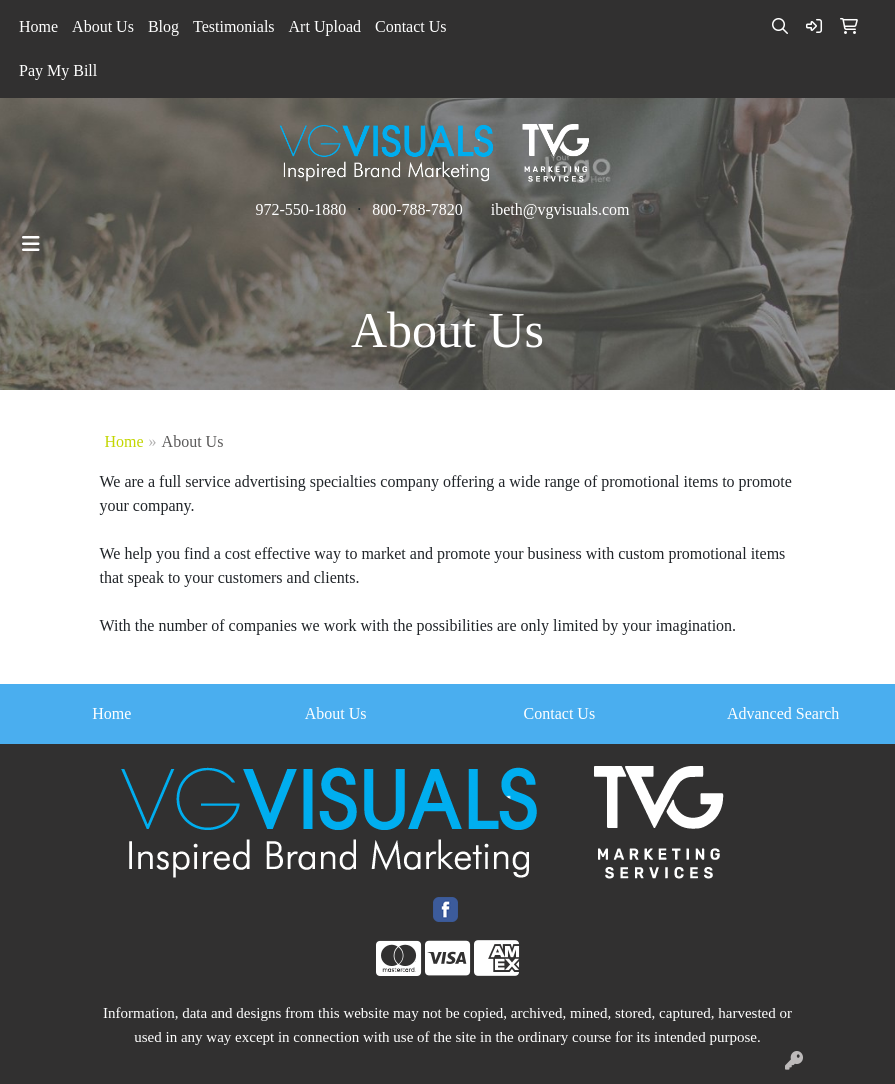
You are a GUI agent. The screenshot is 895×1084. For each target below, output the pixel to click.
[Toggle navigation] (31, 244)
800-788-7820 (417, 209)
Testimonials (234, 26)
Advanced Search (783, 713)
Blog (163, 26)
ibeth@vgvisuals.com (560, 209)
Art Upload (325, 26)
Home (38, 26)
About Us (103, 26)
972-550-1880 (300, 209)
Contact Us (411, 26)
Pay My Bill (58, 70)
